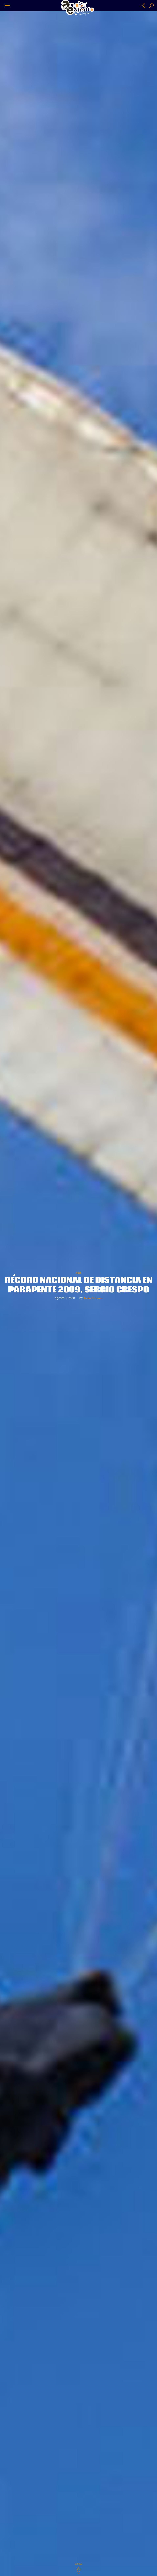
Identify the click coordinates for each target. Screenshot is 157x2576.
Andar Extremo (93, 1297)
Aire (78, 1273)
